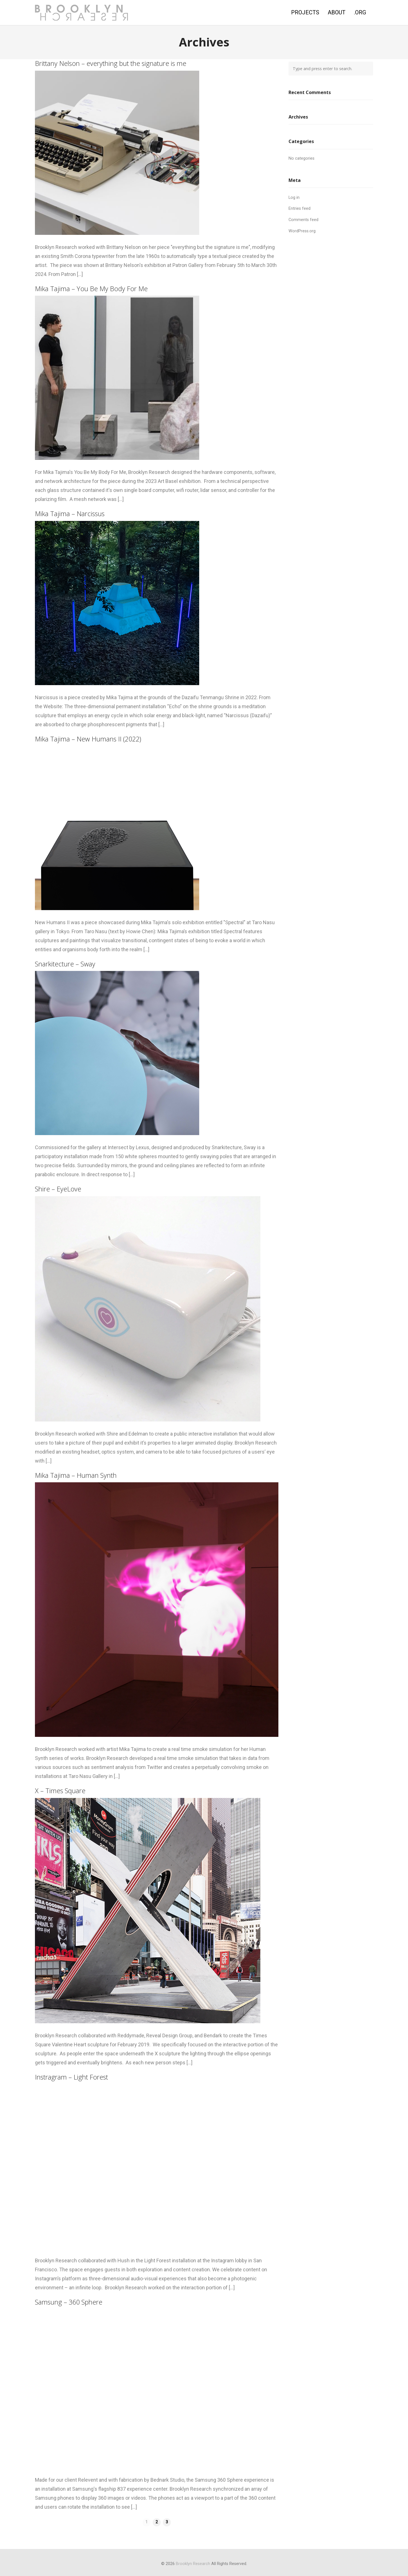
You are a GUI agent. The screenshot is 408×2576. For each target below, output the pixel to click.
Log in (294, 197)
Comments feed (303, 219)
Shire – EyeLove (58, 1188)
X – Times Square (60, 1790)
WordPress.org (302, 231)
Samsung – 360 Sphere (68, 2302)
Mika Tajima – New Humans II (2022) (88, 738)
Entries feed (300, 208)
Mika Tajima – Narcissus (70, 513)
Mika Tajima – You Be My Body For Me (91, 288)
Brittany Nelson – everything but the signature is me (110, 63)
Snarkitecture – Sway (65, 963)
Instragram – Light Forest (71, 2077)
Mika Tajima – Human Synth (76, 1475)
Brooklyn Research (193, 2563)
